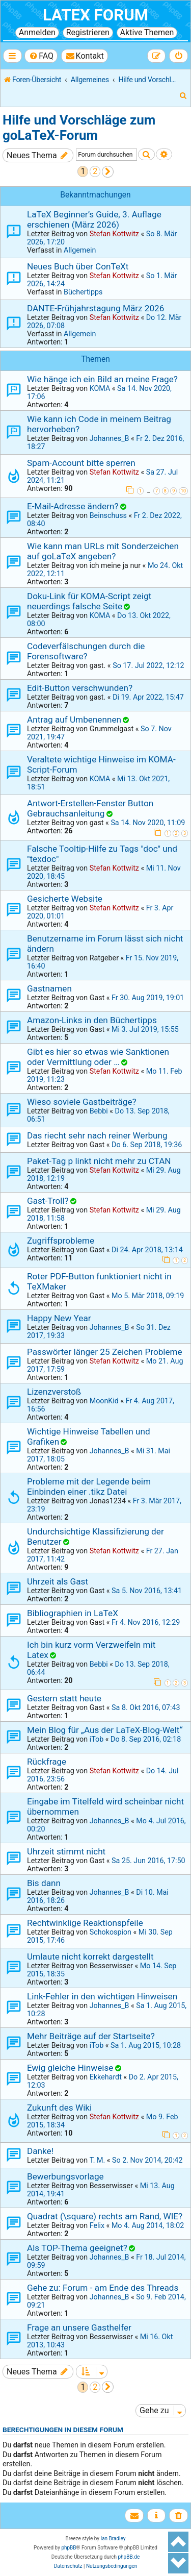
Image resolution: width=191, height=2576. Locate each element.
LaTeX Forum (95, 15)
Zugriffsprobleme (60, 1240)
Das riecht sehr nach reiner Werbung (97, 1135)
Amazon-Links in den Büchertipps (92, 1020)
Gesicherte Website (64, 899)
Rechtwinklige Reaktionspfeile (85, 1923)
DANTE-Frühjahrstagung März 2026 (95, 308)
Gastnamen (49, 988)
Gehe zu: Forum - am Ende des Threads (102, 2288)
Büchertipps (83, 292)
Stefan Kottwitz (114, 234)
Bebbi (99, 1111)
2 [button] (95, 171)
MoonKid (104, 1401)
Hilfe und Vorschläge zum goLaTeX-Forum (79, 127)
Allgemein (80, 250)
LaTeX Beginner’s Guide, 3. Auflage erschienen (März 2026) (94, 219)
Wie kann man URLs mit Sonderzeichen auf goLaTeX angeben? (103, 551)
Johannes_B (109, 438)
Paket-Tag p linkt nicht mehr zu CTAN (99, 1161)
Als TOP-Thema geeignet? (77, 2248)
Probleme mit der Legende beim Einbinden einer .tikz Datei (89, 1486)
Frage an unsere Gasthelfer (79, 2327)
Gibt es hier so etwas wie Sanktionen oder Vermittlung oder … (98, 1057)
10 (183, 490)
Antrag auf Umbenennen (74, 719)
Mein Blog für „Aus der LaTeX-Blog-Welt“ (105, 1730)
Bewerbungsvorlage (65, 2176)
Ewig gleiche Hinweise (70, 2068)
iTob (97, 1739)
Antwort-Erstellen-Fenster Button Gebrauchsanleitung (90, 808)
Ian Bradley (112, 2538)
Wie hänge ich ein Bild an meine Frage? (102, 379)
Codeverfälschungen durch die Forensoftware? (86, 651)
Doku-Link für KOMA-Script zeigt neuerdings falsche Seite (89, 601)
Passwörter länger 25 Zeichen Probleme (104, 1352)
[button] (108, 172)
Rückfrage (46, 1761)
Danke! (40, 2151)
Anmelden (37, 32)
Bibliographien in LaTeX (72, 1613)
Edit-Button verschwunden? (79, 688)
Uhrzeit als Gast (57, 1581)
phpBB (68, 2547)
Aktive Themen (147, 32)
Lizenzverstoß (54, 1391)
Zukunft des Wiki (59, 2107)
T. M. (97, 2160)
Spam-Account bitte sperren (81, 463)
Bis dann (44, 1883)
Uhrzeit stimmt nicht (66, 1851)
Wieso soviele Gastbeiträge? (82, 1102)
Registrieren (88, 32)
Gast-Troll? (48, 1201)
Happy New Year (59, 1318)
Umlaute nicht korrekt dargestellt (90, 1956)
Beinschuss (108, 515)
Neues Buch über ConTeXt (77, 266)
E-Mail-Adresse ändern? (73, 506)
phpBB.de (129, 2557)
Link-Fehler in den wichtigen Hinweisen (102, 1996)
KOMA (100, 388)
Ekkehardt (106, 2077)
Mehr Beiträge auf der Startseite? (91, 2036)
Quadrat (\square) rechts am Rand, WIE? (104, 2216)
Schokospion (110, 1932)
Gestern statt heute (64, 1698)
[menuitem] (41, 56)
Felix (97, 2225)
